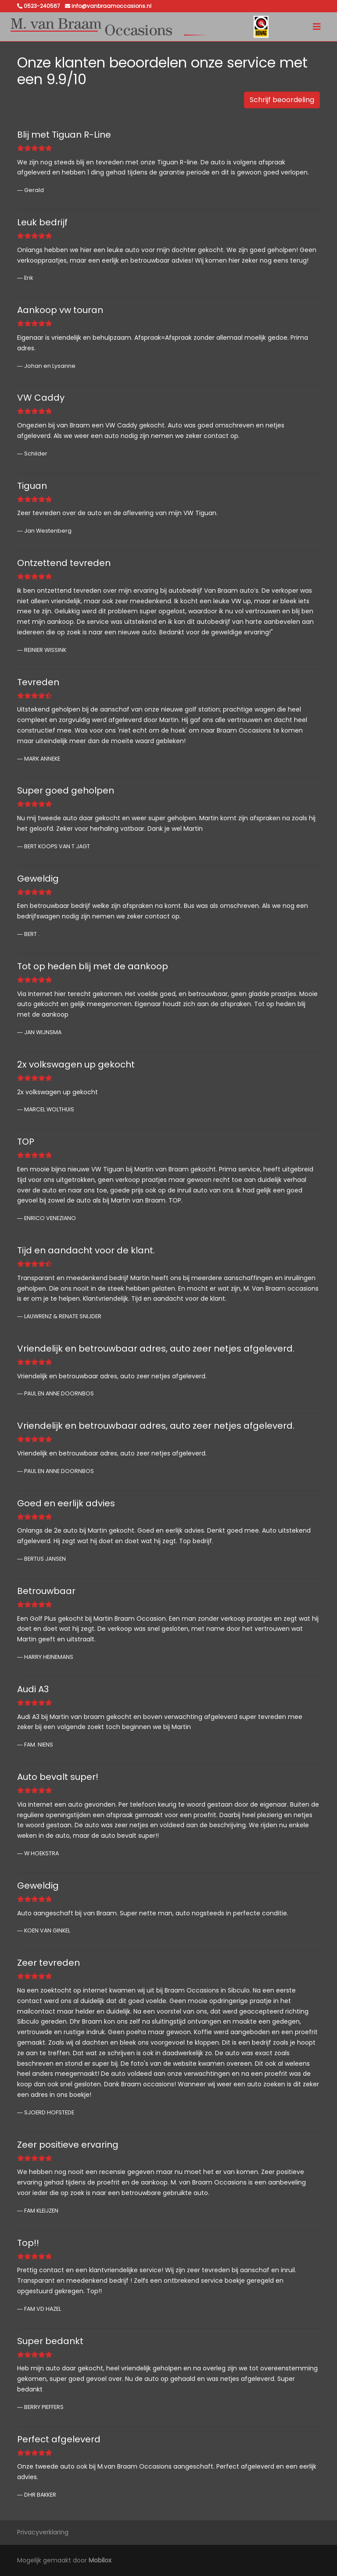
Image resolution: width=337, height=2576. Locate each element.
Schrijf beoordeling (282, 100)
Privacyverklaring (42, 2532)
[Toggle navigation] (316, 26)
